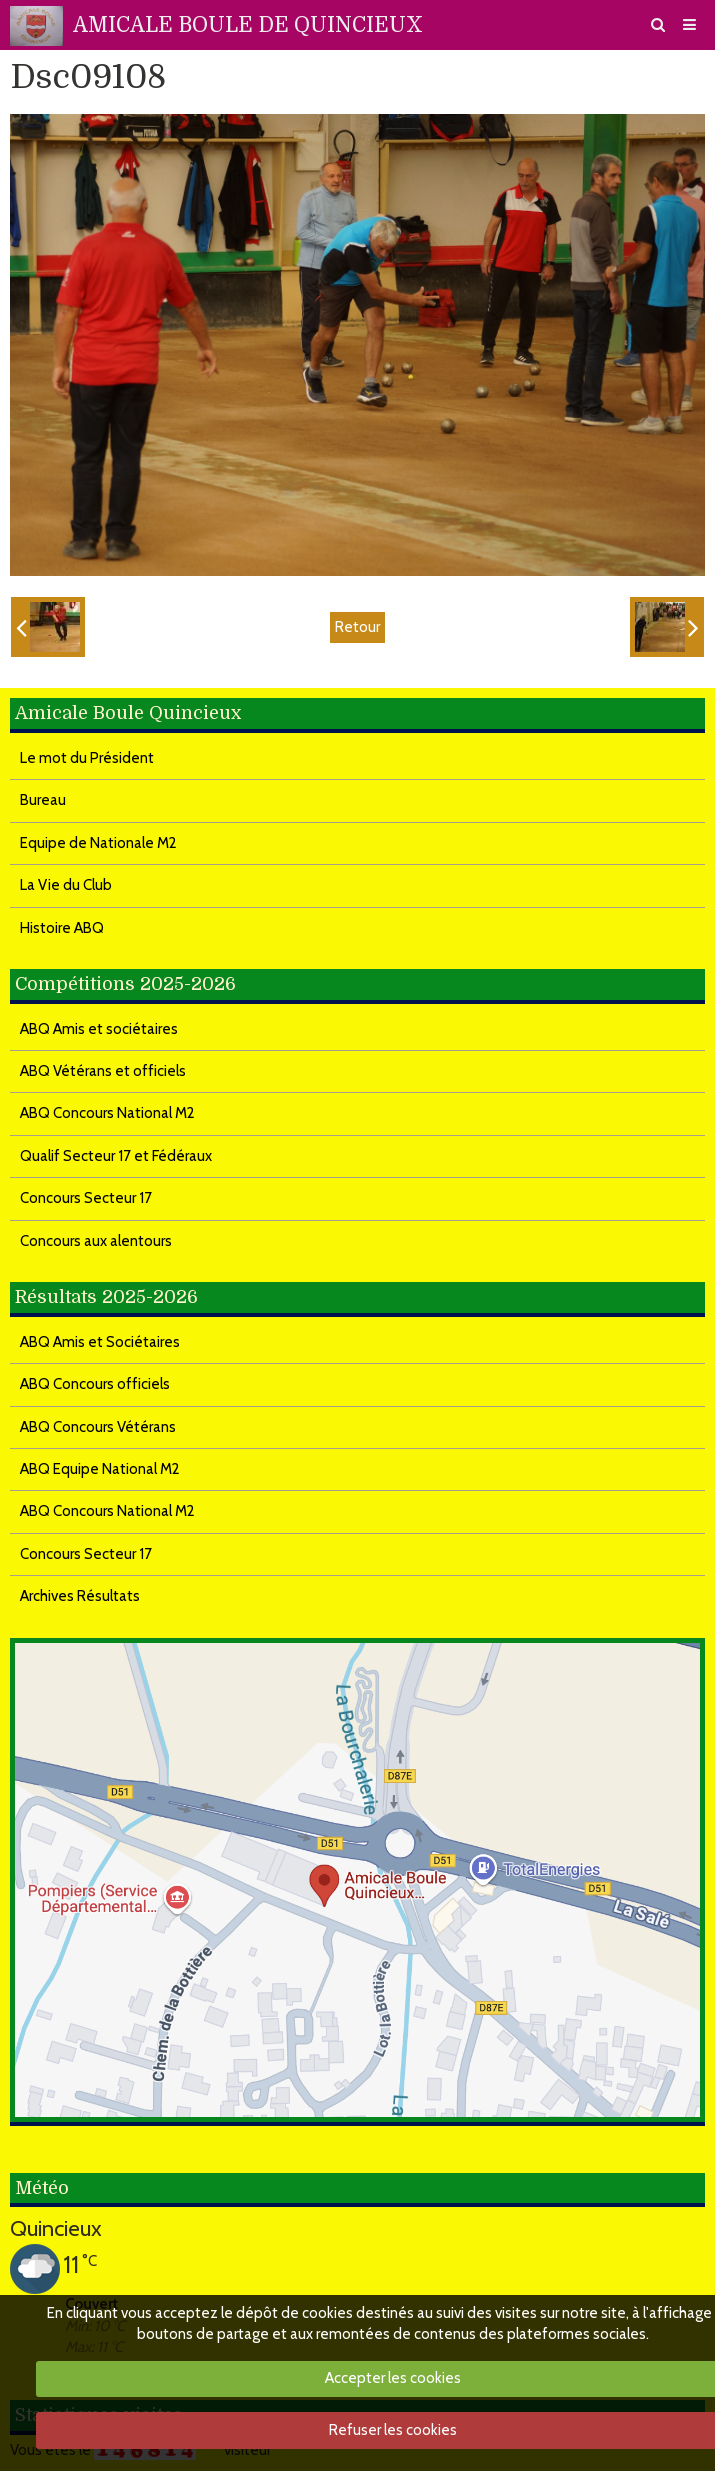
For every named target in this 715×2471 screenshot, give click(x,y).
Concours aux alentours (96, 1241)
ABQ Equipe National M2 (100, 1469)
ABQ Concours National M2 (107, 1113)
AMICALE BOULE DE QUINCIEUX (248, 25)
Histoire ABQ (62, 928)
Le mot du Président (87, 758)
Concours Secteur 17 (86, 1198)
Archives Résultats (80, 1596)
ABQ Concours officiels (95, 1384)
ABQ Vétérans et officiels (103, 1071)
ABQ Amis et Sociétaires (100, 1342)
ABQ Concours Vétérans (98, 1427)
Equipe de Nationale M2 (98, 843)
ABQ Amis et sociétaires (99, 1029)
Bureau (43, 800)
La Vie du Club (66, 885)
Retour (357, 627)
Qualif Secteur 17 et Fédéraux (116, 1156)
